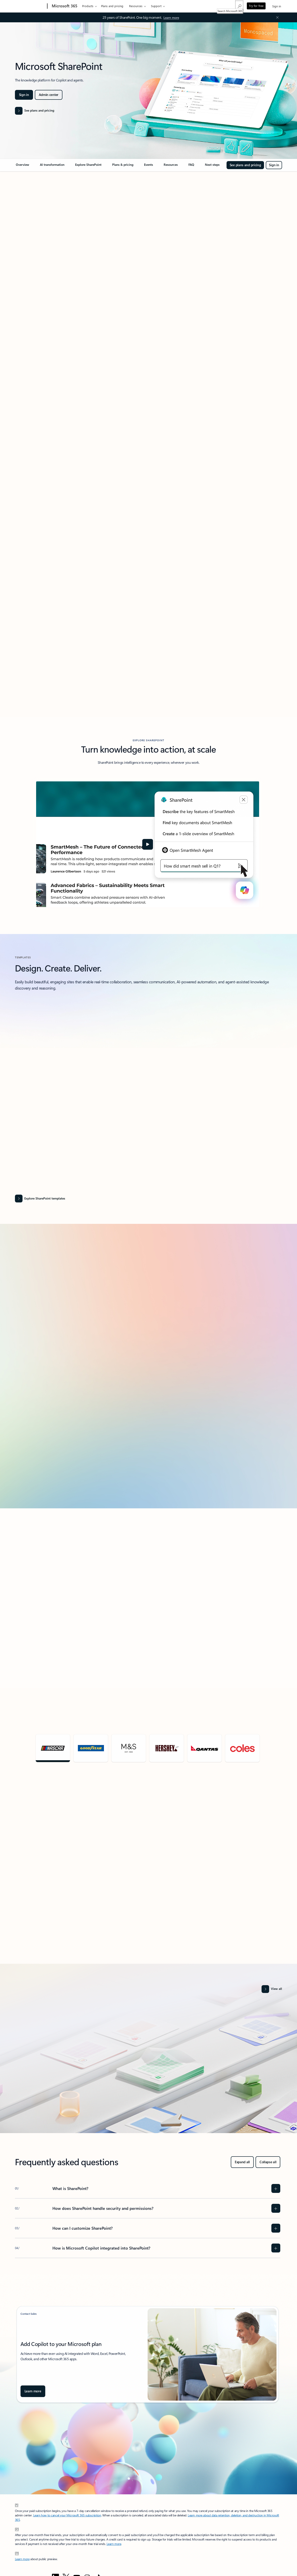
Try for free (256, 6)
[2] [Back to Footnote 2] (17, 2528)
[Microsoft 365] (64, 6)
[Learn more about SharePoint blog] (171, 17)
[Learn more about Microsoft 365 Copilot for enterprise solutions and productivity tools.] (33, 2391)
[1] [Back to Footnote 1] (17, 2504)
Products (87, 6)
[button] (147, 844)
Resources (135, 6)
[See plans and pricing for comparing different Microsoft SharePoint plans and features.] (34, 111)
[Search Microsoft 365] (239, 6)
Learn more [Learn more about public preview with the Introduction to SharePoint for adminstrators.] (22, 2559)
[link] (22, 166)
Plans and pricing (112, 6)
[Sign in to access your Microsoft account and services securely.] (274, 165)
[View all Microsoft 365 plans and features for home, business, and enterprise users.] (272, 1989)
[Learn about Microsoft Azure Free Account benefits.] (48, 95)
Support (156, 6)
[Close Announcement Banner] (276, 17)
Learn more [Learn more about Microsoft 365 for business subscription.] (114, 2544)
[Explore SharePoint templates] (147, 1198)
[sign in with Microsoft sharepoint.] (24, 95)
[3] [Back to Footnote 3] (17, 2552)
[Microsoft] (30, 6)
